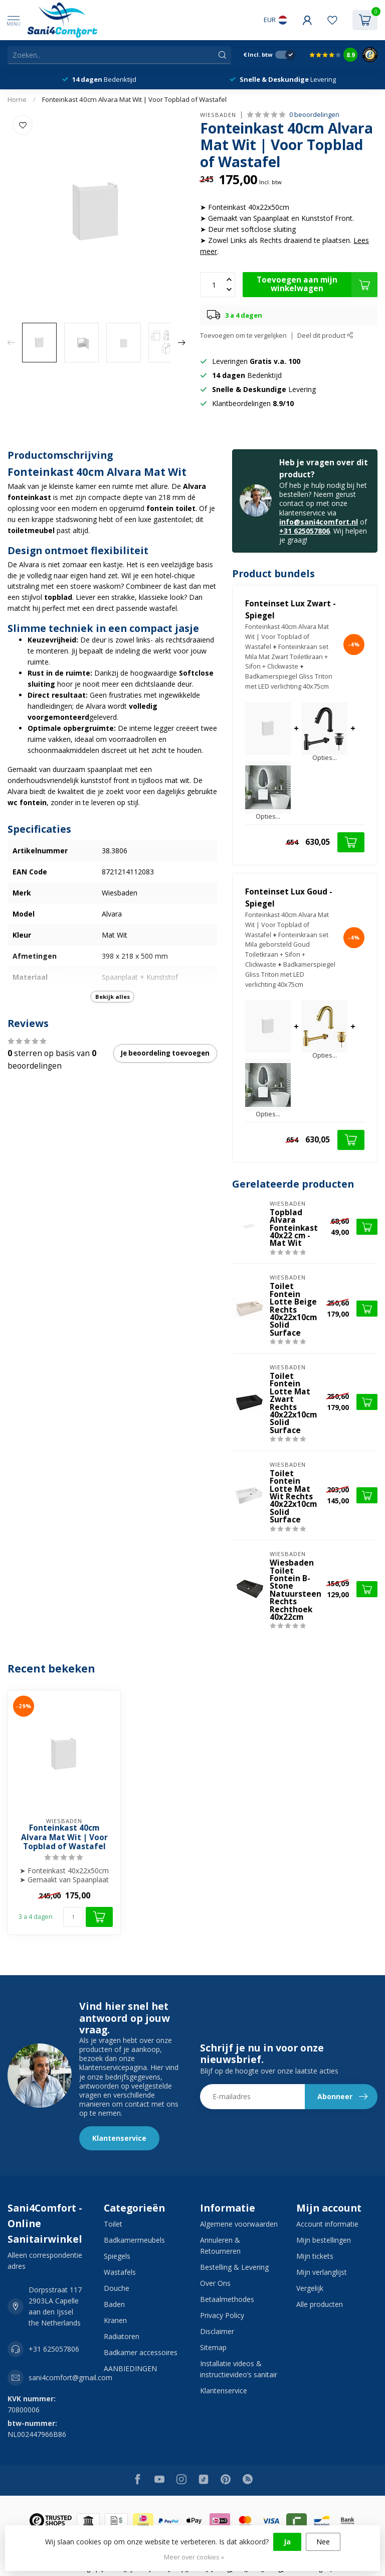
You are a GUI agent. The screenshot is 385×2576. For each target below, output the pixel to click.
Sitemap (213, 2347)
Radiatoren (121, 2336)
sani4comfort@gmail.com (70, 2377)
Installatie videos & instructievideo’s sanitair (238, 2369)
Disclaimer (217, 2331)
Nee (323, 2541)
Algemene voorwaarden (239, 2224)
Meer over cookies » (194, 2557)
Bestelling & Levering (234, 2267)
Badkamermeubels (134, 2240)
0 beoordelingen (314, 114)
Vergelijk (309, 2288)
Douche (116, 2288)
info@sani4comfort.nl (318, 522)
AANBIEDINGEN (130, 2368)
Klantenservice (119, 2138)
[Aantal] (73, 1917)
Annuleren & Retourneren (220, 2245)
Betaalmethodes (227, 2299)
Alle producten (319, 2304)
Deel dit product (325, 335)
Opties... (324, 758)
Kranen (115, 2320)
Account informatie (327, 2224)
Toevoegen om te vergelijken (243, 335)
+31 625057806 (304, 531)
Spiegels (117, 2256)
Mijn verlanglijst (321, 2272)
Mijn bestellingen (323, 2240)
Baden (114, 2304)
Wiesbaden (218, 114)
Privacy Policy (222, 2315)
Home (17, 99)
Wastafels (120, 2272)
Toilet (113, 2224)
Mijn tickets (314, 2256)
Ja (287, 2541)
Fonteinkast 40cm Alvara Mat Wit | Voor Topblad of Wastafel (134, 99)
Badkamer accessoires (140, 2352)
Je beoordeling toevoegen (165, 1053)
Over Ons (215, 2283)
